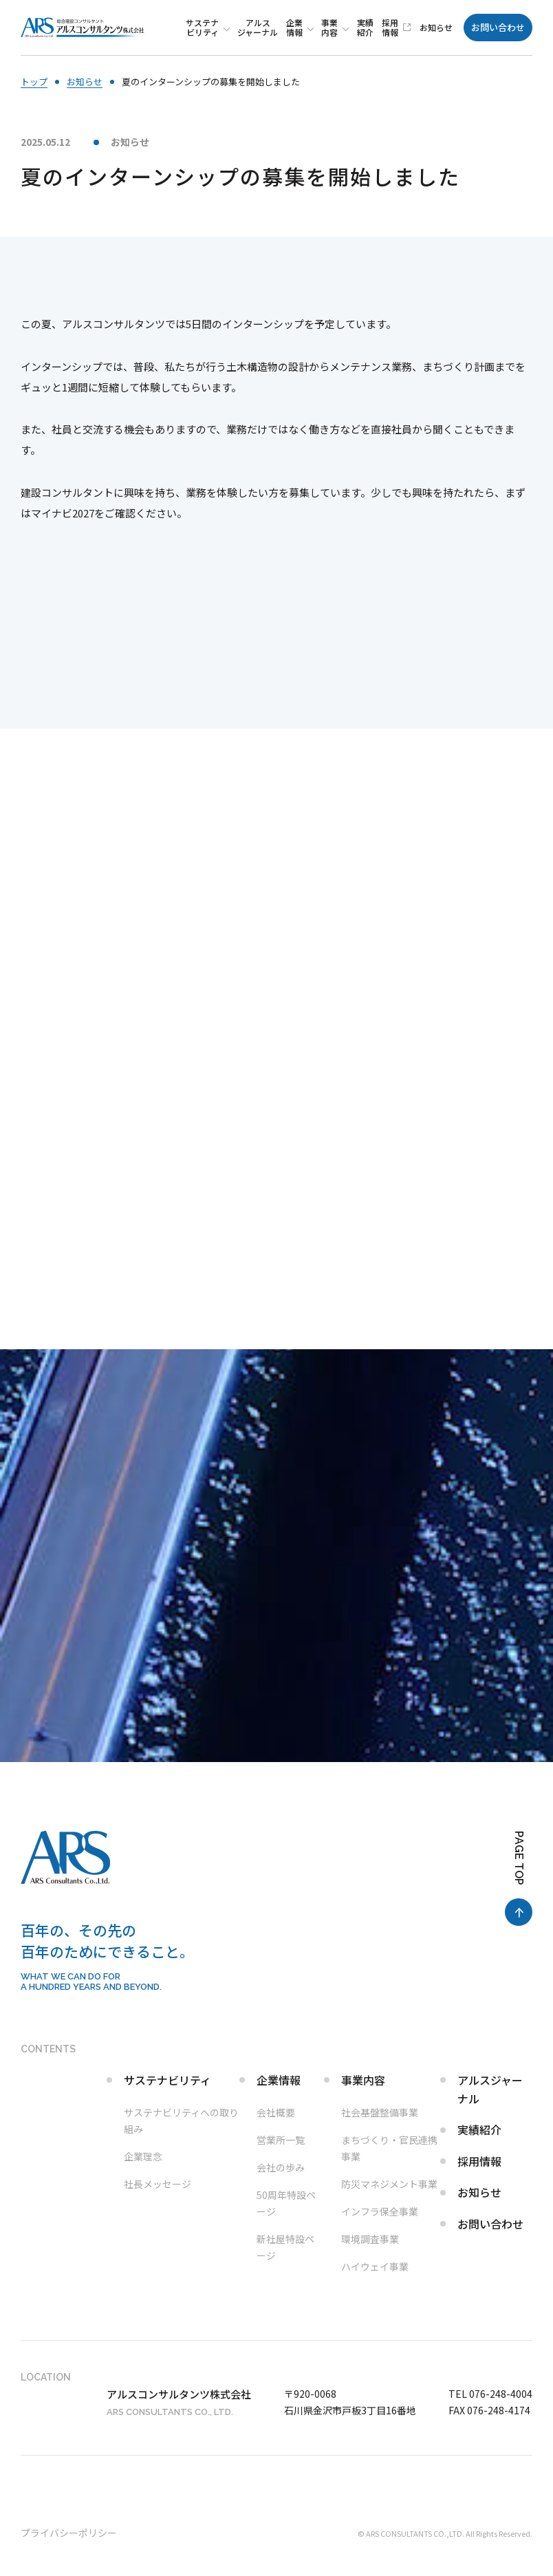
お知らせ (130, 142)
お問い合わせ (498, 27)
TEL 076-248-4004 (490, 2394)
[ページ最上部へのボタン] (518, 1878)
